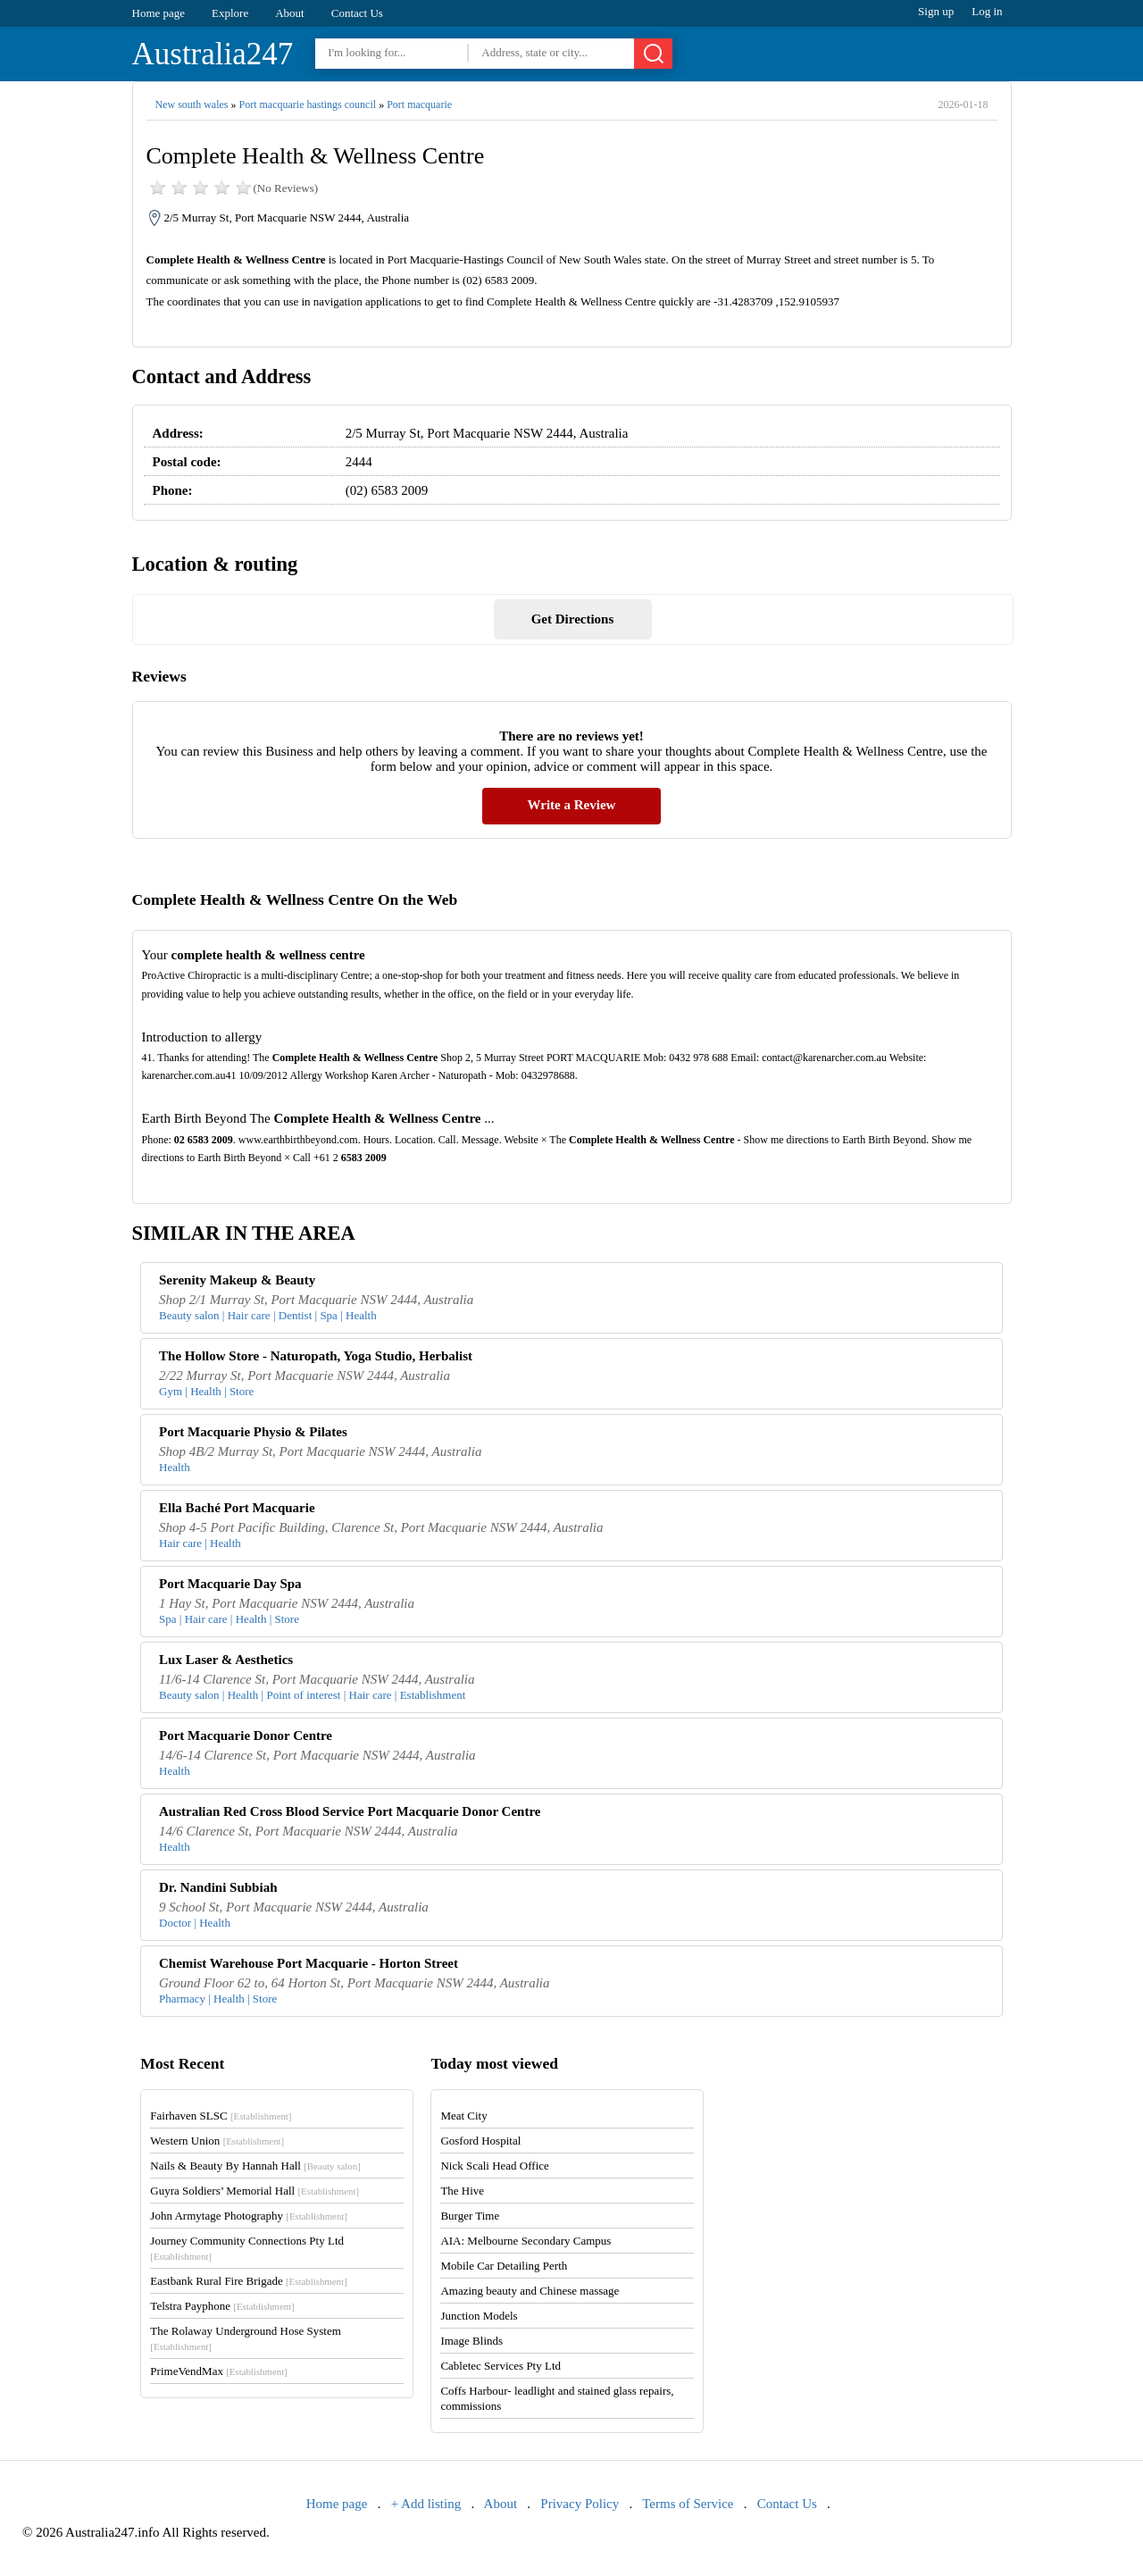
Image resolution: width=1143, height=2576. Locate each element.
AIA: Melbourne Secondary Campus (525, 2240)
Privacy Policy (579, 2504)
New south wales (192, 104)
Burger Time (469, 2215)
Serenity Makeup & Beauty (237, 1280)
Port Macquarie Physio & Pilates (253, 1432)
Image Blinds (471, 2340)
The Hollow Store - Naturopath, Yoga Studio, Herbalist (315, 1356)
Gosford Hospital (480, 2140)
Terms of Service (687, 2504)
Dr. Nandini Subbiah (218, 1887)
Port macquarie (419, 104)
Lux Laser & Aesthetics (226, 1659)
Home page (159, 13)
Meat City (463, 2115)
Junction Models (478, 2315)
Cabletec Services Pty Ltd (500, 2365)
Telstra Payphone (222, 2306)
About (290, 13)
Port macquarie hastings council (307, 104)
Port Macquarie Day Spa (230, 1584)
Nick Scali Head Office (494, 2165)
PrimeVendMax (218, 2371)
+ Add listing (426, 2504)
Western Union (217, 2140)
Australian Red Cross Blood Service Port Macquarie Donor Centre (349, 1811)
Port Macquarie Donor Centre (245, 1735)
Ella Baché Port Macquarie (237, 1508)
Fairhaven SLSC (220, 2115)
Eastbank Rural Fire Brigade (248, 2280)
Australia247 (213, 54)
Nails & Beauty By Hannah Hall (255, 2165)
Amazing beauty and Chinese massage (529, 2290)
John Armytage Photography (248, 2215)
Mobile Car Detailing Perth (503, 2265)
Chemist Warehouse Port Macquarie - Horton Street (308, 1963)
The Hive (462, 2190)
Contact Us (357, 13)
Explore (230, 13)
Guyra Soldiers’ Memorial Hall (254, 2190)
